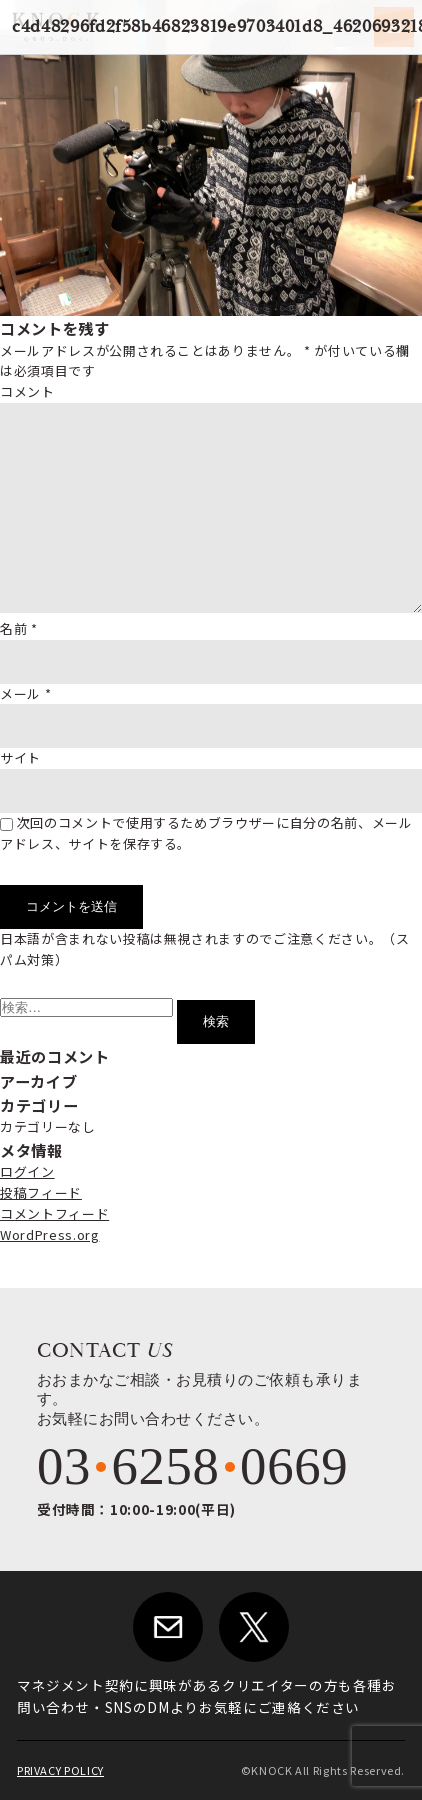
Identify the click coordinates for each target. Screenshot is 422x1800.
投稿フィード (41, 1192)
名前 (19, 628)
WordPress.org (49, 1234)
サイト (20, 757)
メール (25, 693)
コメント (27, 391)
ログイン (27, 1171)
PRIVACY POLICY (60, 1770)
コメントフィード (54, 1213)
